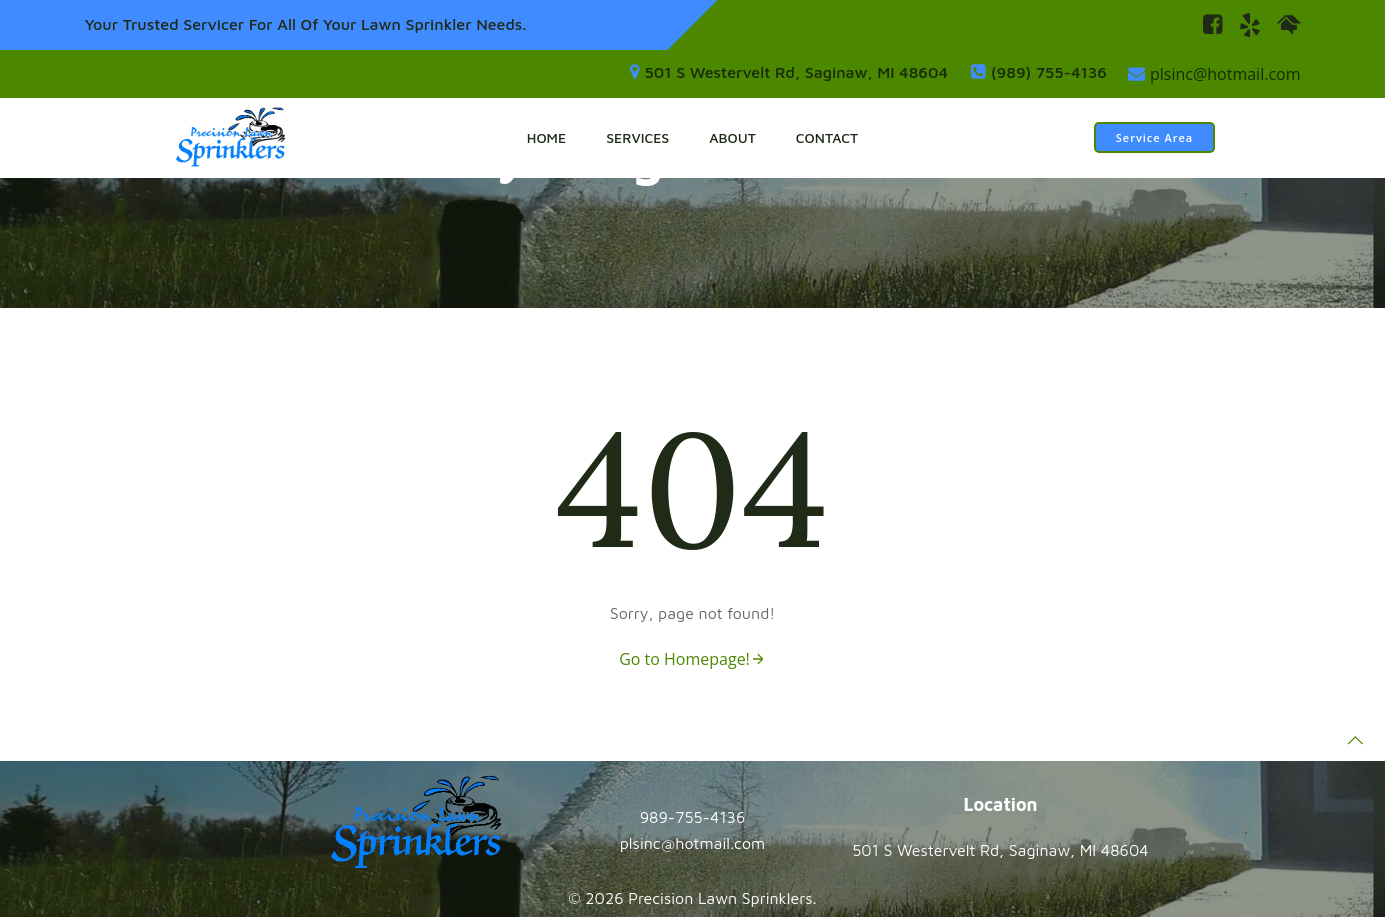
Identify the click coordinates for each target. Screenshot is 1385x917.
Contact (827, 137)
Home (546, 137)
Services (637, 137)
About (732, 137)
